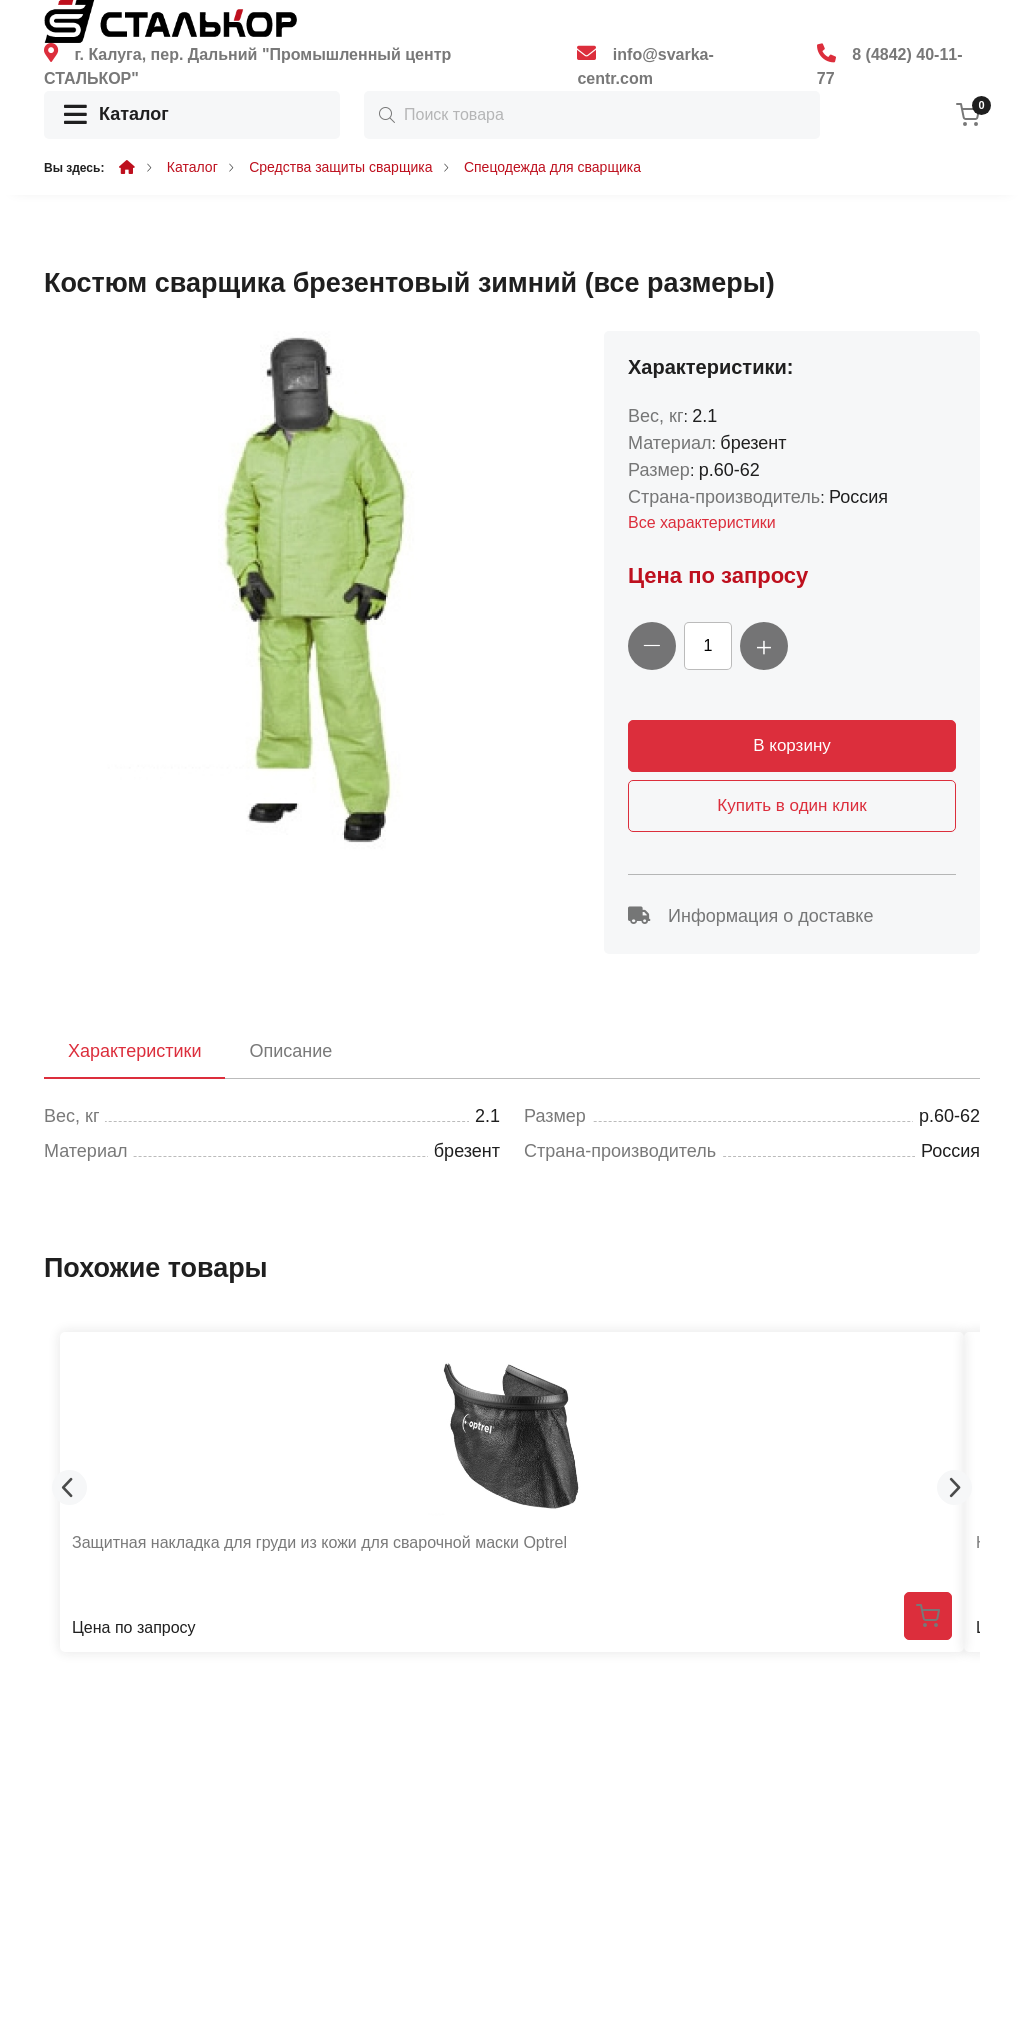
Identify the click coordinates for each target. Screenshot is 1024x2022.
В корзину (792, 745)
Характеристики (134, 1051)
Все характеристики (702, 522)
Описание (290, 1051)
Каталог (116, 115)
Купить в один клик (791, 805)
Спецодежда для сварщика (552, 167)
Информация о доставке (750, 916)
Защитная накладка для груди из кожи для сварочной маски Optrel (319, 1542)
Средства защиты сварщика (340, 167)
